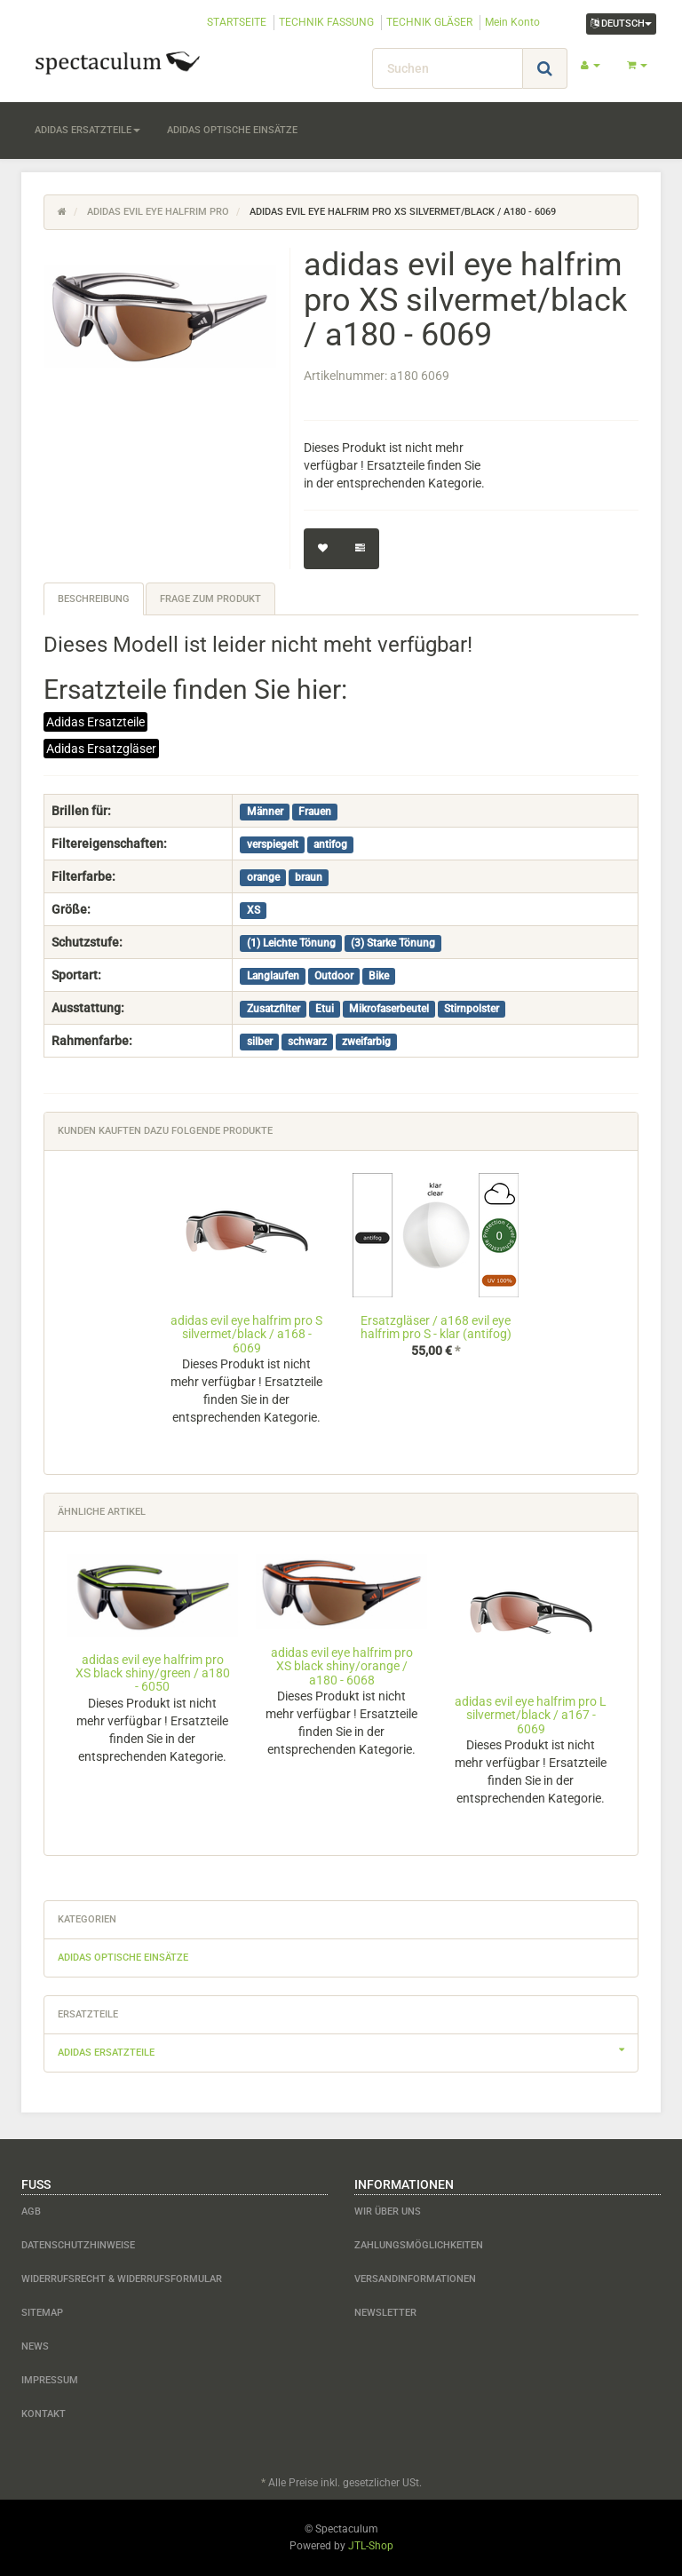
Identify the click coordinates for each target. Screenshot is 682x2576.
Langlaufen (273, 976)
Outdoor (333, 976)
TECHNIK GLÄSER (429, 22)
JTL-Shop (370, 2546)
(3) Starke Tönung (393, 943)
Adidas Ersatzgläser (101, 748)
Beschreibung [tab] (94, 599)
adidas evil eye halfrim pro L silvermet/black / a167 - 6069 (531, 1715)
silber (260, 1041)
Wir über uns (387, 2211)
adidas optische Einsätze (232, 130)
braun (308, 877)
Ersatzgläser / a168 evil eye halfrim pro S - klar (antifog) (436, 1327)
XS (253, 910)
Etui (324, 1009)
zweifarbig (366, 1041)
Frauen (314, 811)
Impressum (49, 2380)
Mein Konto (512, 22)
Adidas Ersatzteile (95, 722)
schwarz (307, 1041)
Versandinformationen (415, 2279)
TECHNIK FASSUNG (326, 22)
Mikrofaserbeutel (389, 1009)
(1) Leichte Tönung (291, 943)
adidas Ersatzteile (87, 130)
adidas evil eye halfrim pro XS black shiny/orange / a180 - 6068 (342, 1666)
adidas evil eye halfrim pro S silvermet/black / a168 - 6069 (246, 1334)
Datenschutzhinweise (78, 2245)
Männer (265, 811)
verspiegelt (272, 844)
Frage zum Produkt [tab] (210, 599)
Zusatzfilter (273, 1009)
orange (263, 877)
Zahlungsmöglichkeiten (418, 2245)
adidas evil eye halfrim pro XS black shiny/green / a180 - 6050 (152, 1673)
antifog (330, 844)
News (35, 2346)
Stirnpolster (471, 1009)
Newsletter (385, 2312)
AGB (31, 2211)
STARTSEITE (236, 22)
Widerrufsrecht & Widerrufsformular (121, 2279)
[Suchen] (447, 68)
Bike (379, 976)
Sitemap (42, 2312)
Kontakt (43, 2414)
